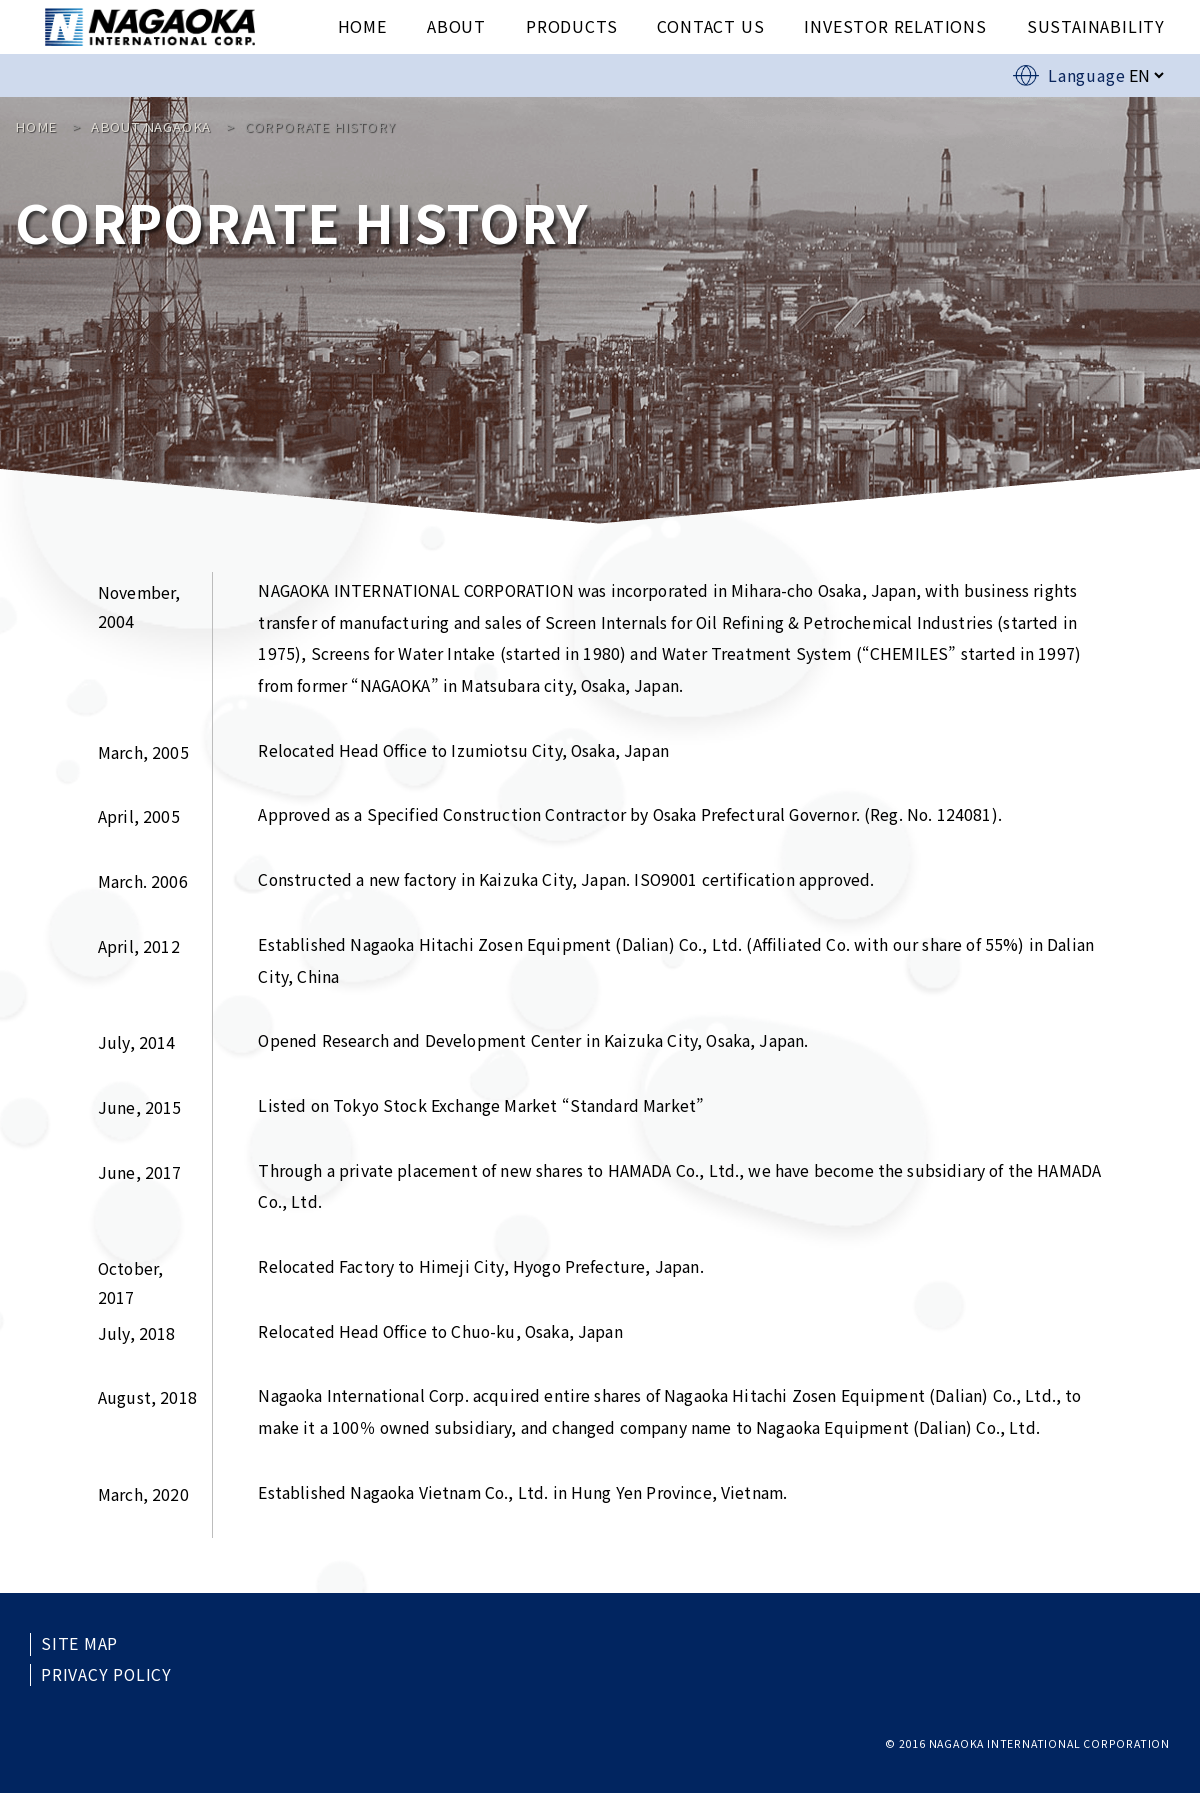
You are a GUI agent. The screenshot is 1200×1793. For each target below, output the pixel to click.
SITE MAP (79, 1644)
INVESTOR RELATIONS (895, 26)
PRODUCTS (571, 26)
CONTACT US (710, 26)
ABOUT (456, 26)
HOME (362, 26)
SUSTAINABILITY (1096, 26)
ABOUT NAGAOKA (151, 126)
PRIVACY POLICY (106, 1675)
